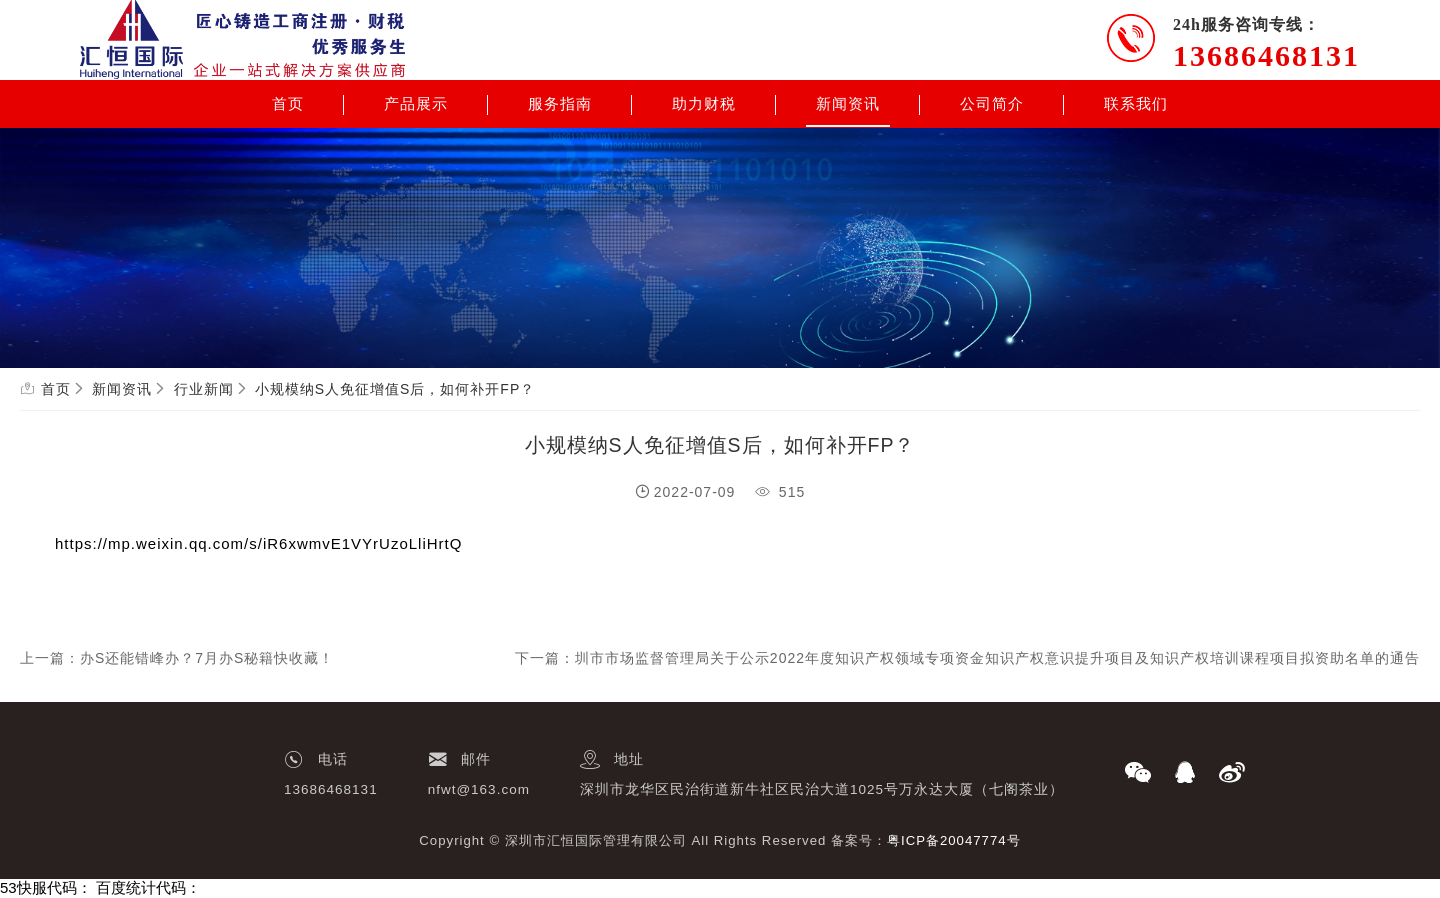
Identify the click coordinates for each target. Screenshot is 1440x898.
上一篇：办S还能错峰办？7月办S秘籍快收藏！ (177, 658)
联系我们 (1136, 104)
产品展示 (416, 104)
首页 (288, 104)
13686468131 (1266, 55)
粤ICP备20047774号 (954, 840)
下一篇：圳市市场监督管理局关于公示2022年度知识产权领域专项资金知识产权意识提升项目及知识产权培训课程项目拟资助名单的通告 (967, 658)
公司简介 (992, 104)
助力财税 (704, 104)
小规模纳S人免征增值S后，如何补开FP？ (395, 389)
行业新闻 (204, 389)
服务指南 (560, 104)
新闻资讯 (848, 104)
